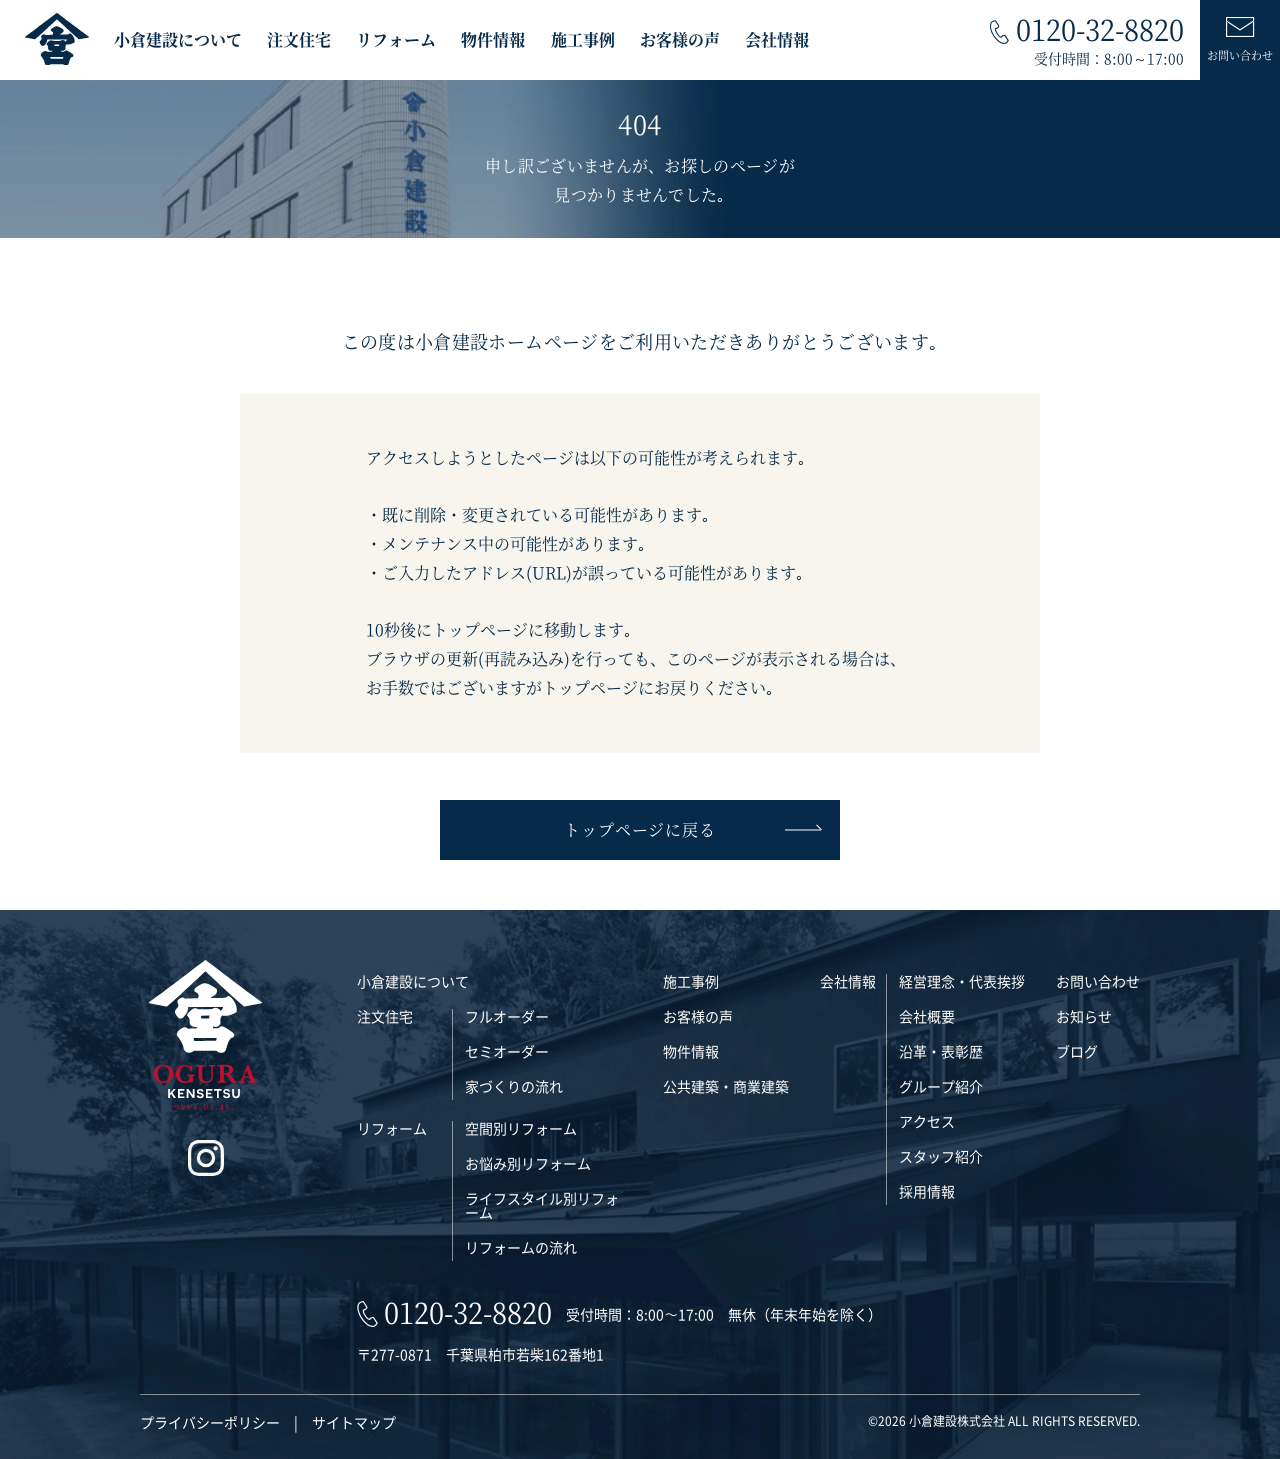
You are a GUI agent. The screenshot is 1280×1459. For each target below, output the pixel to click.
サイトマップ (354, 1422)
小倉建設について (178, 40)
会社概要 (927, 1016)
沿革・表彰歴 (941, 1051)
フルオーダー (507, 1016)
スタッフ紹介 (941, 1156)
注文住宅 (299, 40)
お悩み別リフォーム (528, 1163)
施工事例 (583, 40)
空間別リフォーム (521, 1128)
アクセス (927, 1121)
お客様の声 (680, 40)
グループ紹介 (941, 1086)
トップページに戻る (692, 829)
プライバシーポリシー (210, 1422)
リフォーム (396, 40)
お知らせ (1084, 1016)
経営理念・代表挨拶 (962, 981)
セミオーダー (507, 1051)
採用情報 (927, 1191)
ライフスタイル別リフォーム (542, 1205)
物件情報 (493, 40)
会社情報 (777, 40)
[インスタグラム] (205, 1159)
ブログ (1077, 1051)
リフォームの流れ (521, 1247)
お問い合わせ (1098, 981)
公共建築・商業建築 (726, 1086)
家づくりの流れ (514, 1086)
